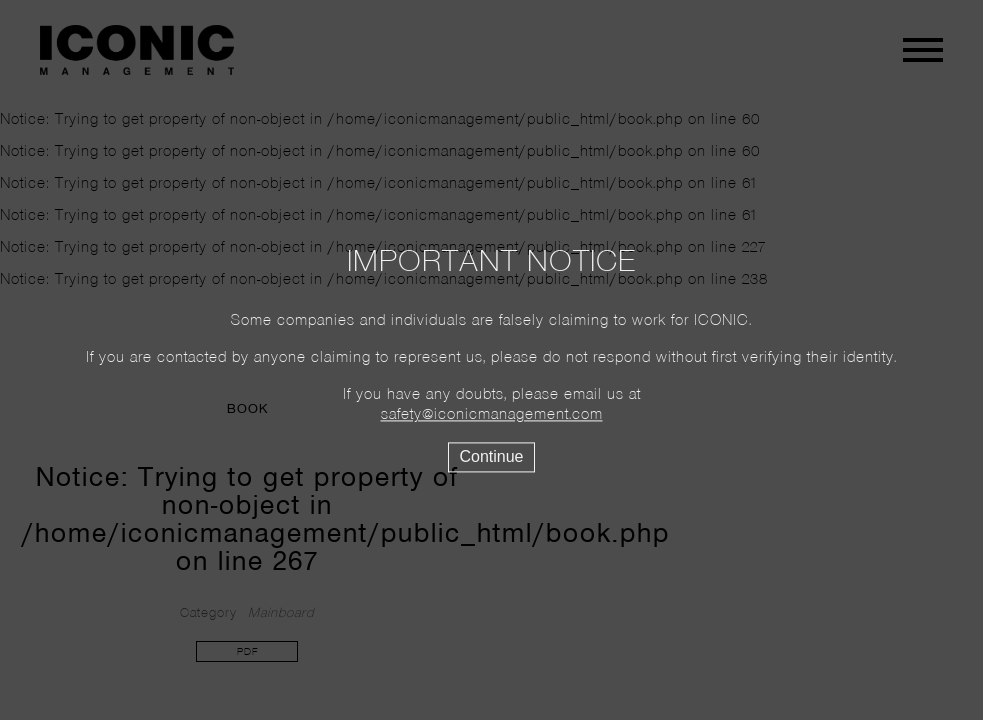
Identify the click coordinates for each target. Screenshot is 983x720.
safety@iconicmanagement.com (492, 416)
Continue (491, 457)
